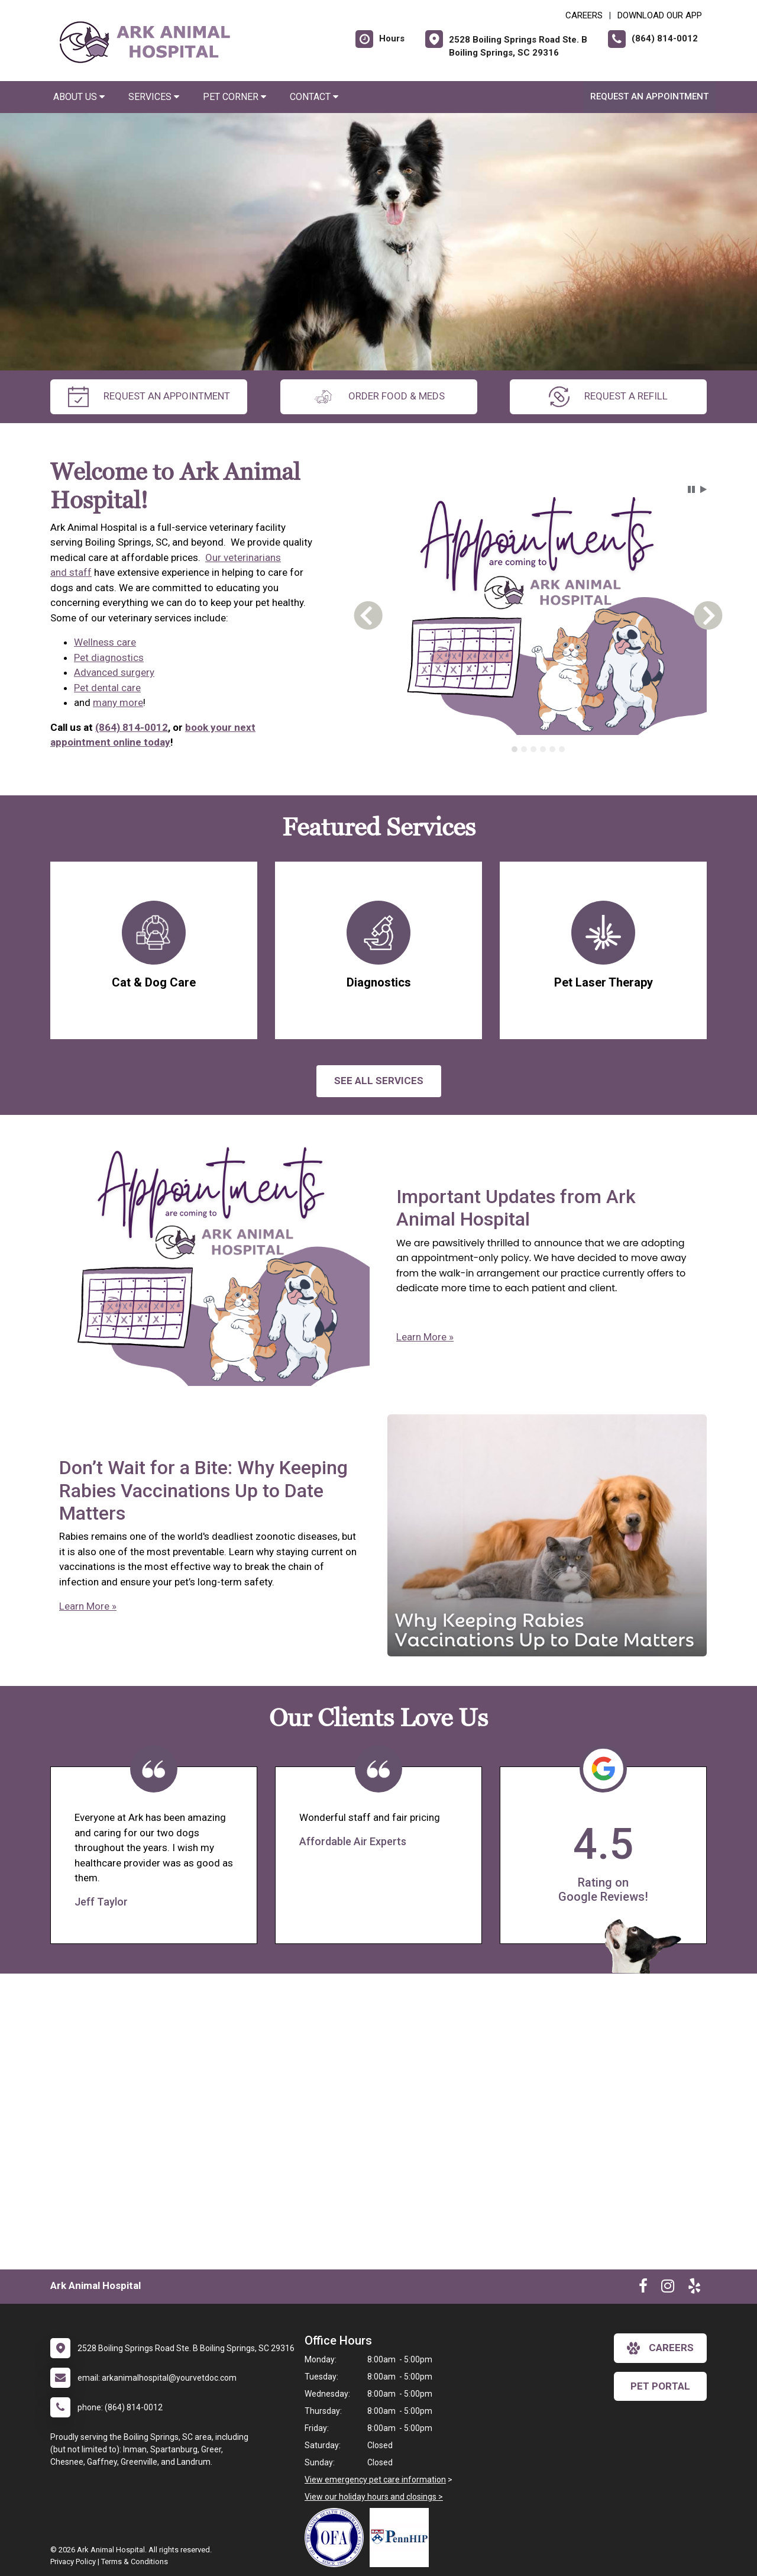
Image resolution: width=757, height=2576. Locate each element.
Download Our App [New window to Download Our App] (659, 15)
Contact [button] (314, 96)
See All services (378, 1081)
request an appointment (149, 396)
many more (118, 702)
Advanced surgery (114, 672)
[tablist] (538, 749)
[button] (691, 489)
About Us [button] (79, 96)
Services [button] (153, 96)
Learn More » (425, 1337)
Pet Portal (660, 2386)
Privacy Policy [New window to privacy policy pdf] (73, 2561)
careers (660, 2348)
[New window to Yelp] (694, 2288)
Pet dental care (107, 688)
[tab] (514, 749)
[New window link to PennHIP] (402, 2537)
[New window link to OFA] (337, 2537)
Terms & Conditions (134, 2561)
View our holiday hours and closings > (374, 2496)
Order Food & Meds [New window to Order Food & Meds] (379, 396)
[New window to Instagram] (667, 2288)
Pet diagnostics (109, 657)
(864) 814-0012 (131, 727)
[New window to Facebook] (643, 2288)
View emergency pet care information (375, 2479)
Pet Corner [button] (234, 96)
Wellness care (105, 642)
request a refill (608, 396)
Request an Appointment (649, 96)
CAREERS (584, 15)
